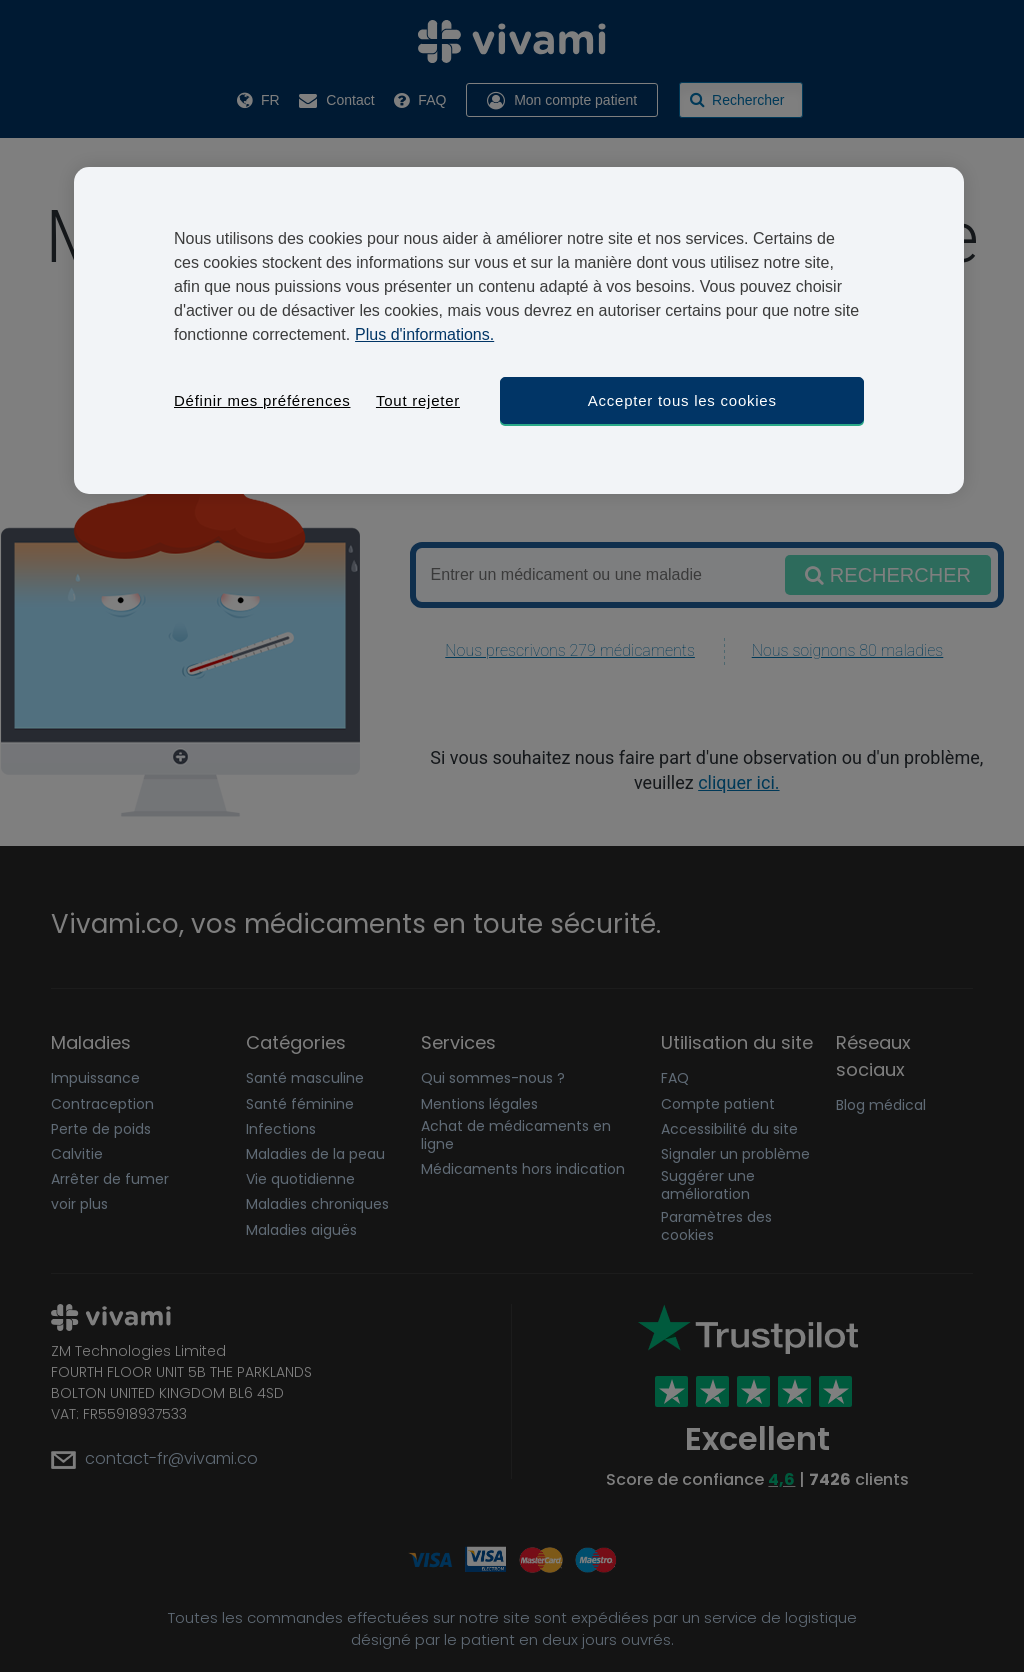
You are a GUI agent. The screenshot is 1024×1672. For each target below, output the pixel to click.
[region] (519, 330)
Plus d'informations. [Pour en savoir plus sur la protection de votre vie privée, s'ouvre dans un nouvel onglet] (424, 334)
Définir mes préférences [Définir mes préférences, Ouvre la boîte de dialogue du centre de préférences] (262, 400)
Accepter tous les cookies (682, 400)
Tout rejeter (418, 400)
